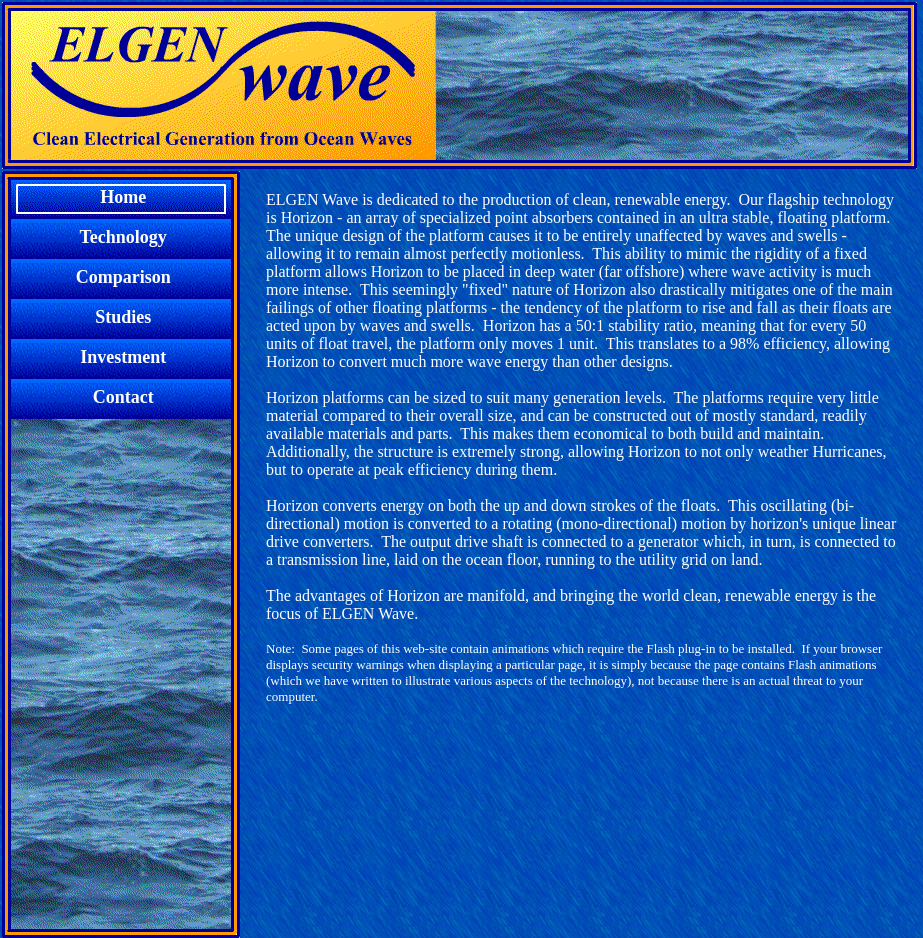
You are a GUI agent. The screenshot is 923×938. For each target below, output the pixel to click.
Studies (121, 317)
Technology (121, 237)
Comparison (121, 277)
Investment (121, 357)
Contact (121, 397)
